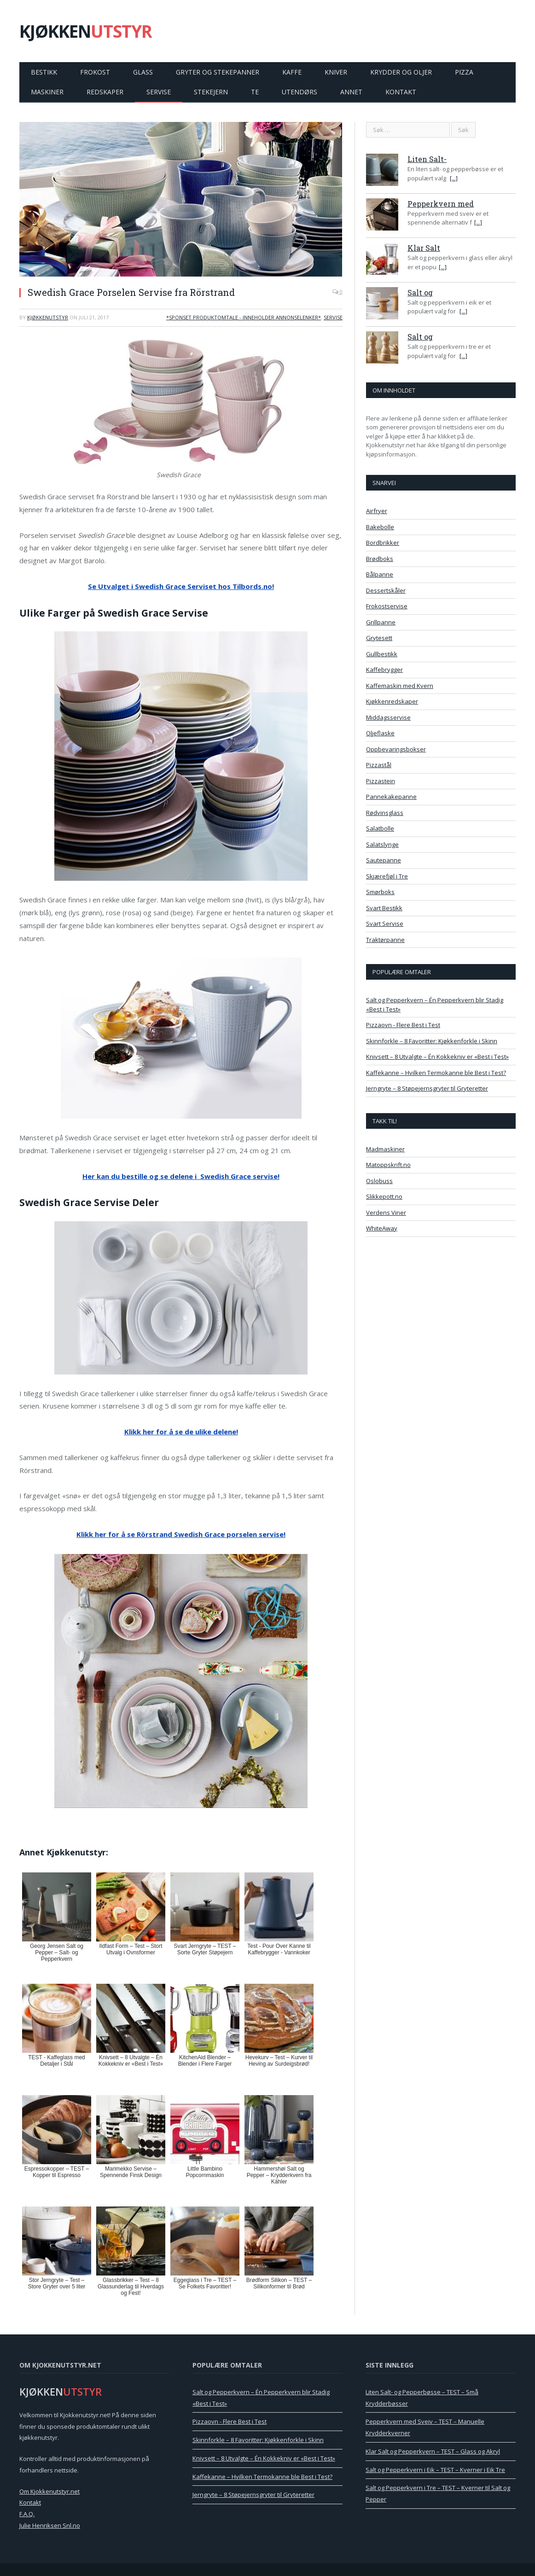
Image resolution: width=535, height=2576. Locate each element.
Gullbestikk (381, 654)
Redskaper (105, 91)
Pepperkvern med (440, 203)
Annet (351, 91)
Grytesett (379, 638)
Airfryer (376, 511)
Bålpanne (379, 574)
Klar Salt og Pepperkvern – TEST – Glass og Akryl (433, 2451)
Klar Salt (423, 248)
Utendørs (299, 91)
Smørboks (380, 892)
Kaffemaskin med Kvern (399, 686)
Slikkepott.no (384, 1196)
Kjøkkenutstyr (47, 317)
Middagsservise (388, 717)
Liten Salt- (427, 159)
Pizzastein (380, 781)
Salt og (420, 292)
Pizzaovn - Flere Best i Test (403, 1025)
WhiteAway (381, 1228)
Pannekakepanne (391, 796)
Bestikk (44, 72)
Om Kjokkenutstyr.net (49, 2491)
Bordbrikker (382, 542)
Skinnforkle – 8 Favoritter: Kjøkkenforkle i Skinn (431, 1041)
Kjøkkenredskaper (392, 701)
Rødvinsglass (384, 813)
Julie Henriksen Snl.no (49, 2525)
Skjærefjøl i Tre (387, 876)
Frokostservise (386, 606)
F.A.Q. (27, 2514)
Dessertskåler (386, 590)
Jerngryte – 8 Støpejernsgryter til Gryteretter (427, 1088)
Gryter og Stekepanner (217, 72)
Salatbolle (380, 828)
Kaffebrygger (384, 669)
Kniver (336, 72)
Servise (158, 91)
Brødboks (379, 558)
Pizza (464, 72)
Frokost (95, 72)
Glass (143, 72)
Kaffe (292, 72)
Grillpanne (380, 622)
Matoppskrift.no (388, 1165)
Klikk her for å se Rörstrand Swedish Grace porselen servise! (180, 1534)
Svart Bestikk (384, 908)
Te (255, 91)
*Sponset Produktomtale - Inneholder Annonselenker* (243, 317)
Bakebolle (380, 527)
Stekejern (211, 91)
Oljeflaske (380, 733)
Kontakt (400, 91)
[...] (454, 178)
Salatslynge (382, 844)
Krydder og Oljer (401, 72)
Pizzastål (378, 765)
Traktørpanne (385, 940)
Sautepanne (383, 860)
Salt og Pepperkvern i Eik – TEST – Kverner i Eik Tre (435, 2470)
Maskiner (47, 91)
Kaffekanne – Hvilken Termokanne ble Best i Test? (436, 1073)
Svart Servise (384, 923)
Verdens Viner (386, 1212)
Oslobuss (379, 1181)
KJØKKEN (85, 31)
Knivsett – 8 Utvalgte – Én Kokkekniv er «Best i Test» (437, 1056)
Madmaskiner (385, 1149)
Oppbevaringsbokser (396, 749)
